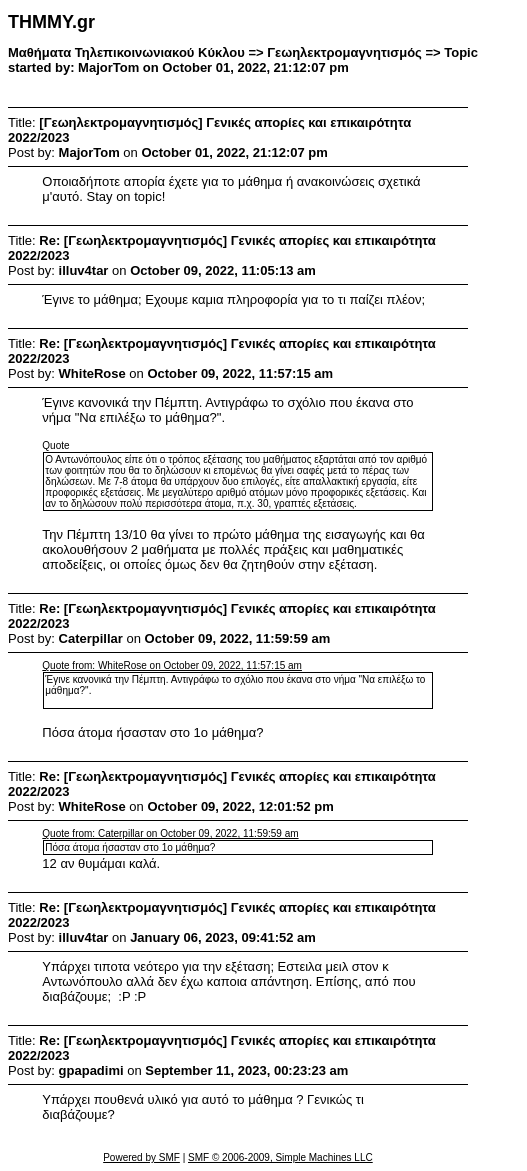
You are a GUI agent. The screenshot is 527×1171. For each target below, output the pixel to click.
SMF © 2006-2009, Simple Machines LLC (280, 1157)
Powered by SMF (141, 1157)
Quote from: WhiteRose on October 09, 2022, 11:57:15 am (172, 665)
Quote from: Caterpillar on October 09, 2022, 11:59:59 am (170, 833)
